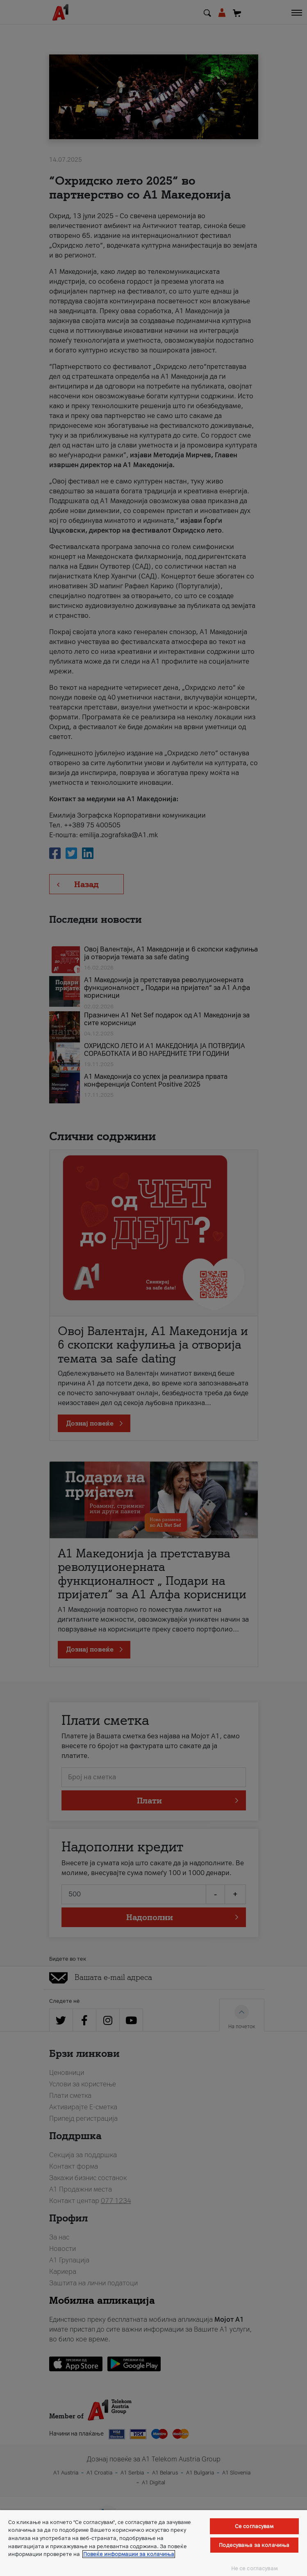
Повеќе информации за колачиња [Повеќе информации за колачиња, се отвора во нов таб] (128, 2554)
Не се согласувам (254, 2568)
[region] (153, 2543)
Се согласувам (254, 2526)
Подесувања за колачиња (254, 2545)
